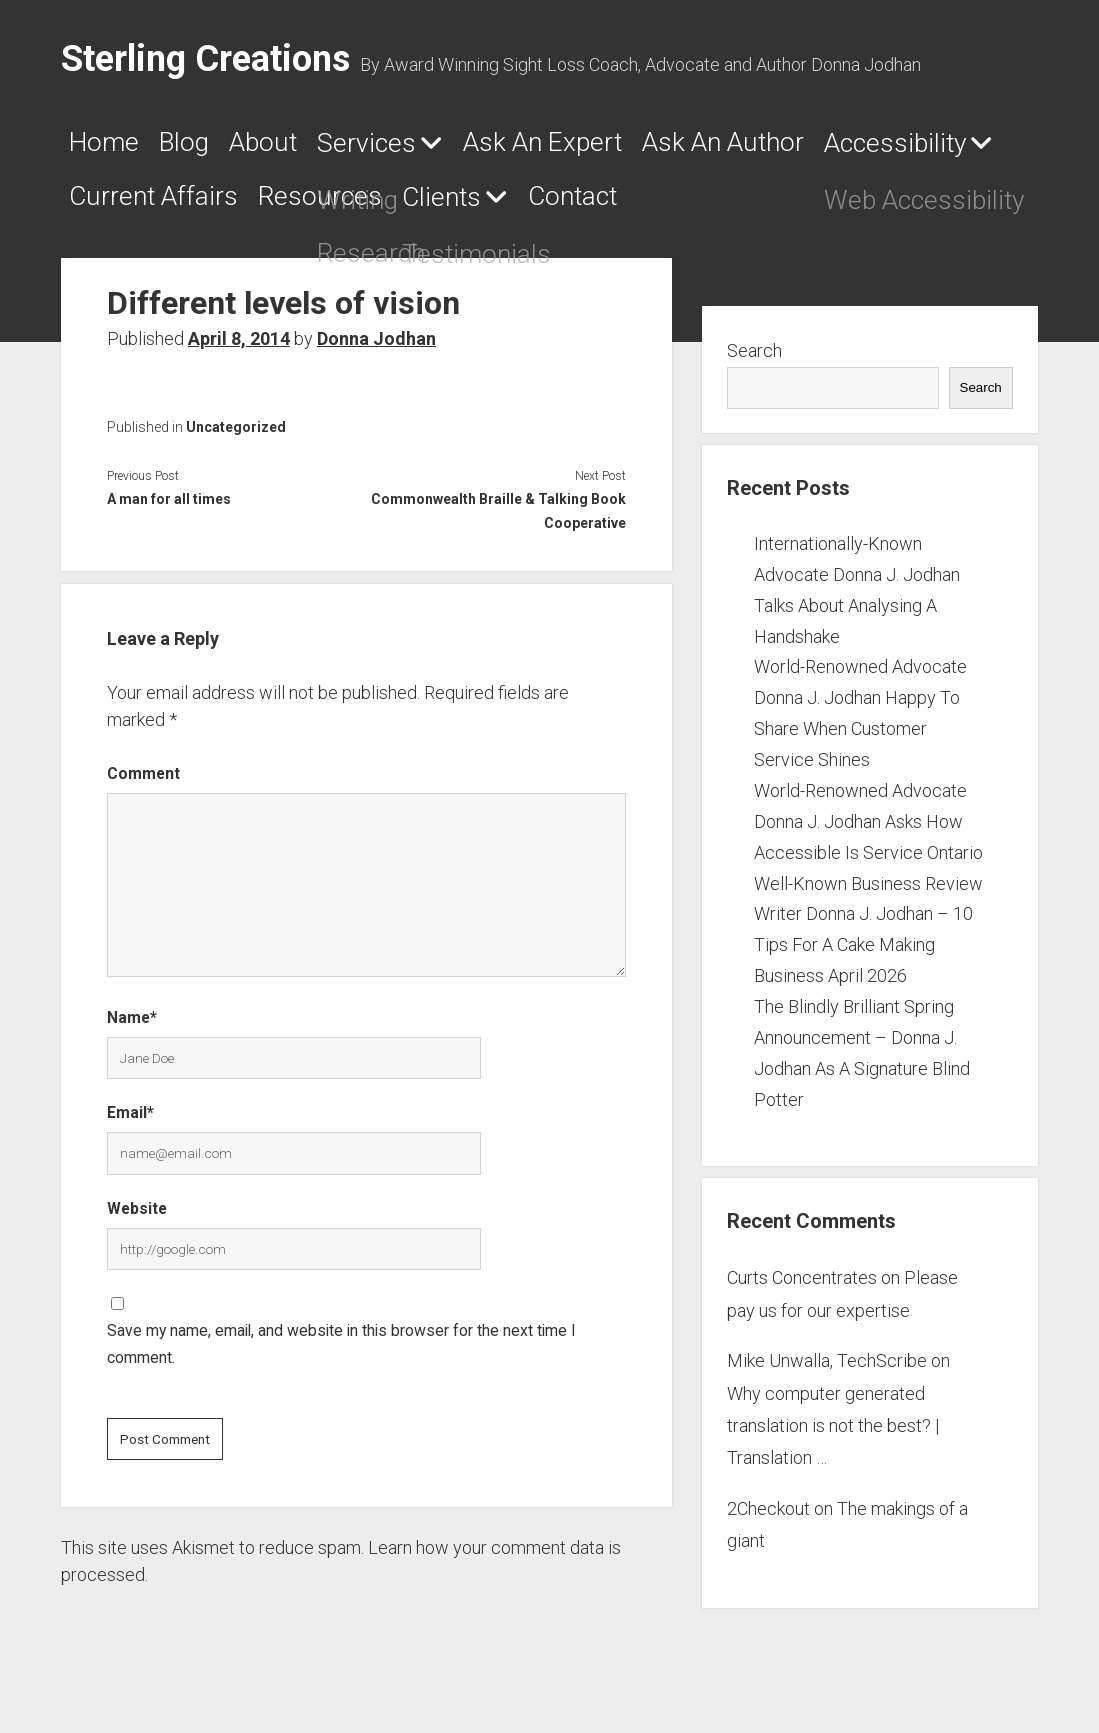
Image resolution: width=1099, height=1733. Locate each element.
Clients (763, 206)
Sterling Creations (205, 59)
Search (754, 358)
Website (137, 1216)
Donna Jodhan (376, 345)
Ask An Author (889, 147)
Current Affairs (407, 205)
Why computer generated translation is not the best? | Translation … (833, 1433)
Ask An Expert (663, 147)
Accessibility (155, 206)
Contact (928, 205)
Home (111, 147)
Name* (132, 1025)
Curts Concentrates (802, 1285)
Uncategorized (236, 434)
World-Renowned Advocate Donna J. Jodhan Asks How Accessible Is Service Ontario (868, 829)
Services (446, 148)
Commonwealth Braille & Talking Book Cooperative (498, 518)
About (317, 147)
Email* (130, 1120)
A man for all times (169, 506)
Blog (214, 147)
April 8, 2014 (239, 345)
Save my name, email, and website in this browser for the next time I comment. (341, 1352)
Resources (612, 205)
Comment (143, 780)
